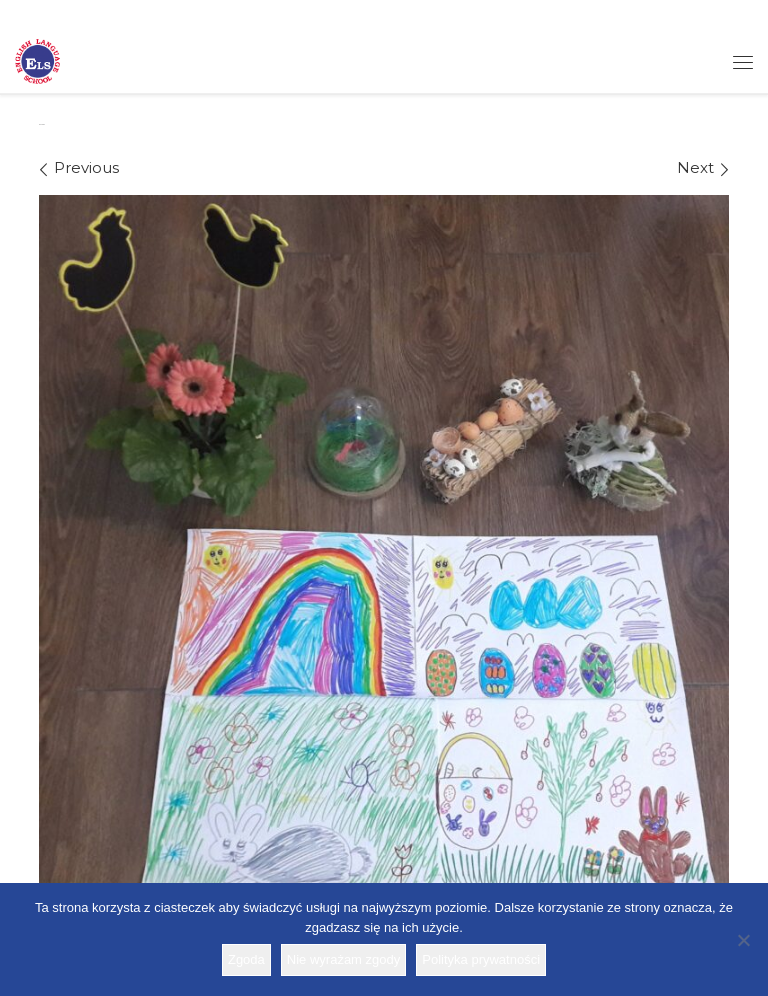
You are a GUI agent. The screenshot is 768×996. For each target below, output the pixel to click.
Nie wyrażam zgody (343, 959)
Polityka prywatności (481, 959)
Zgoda (246, 959)
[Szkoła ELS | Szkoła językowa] (37, 60)
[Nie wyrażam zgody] (743, 940)
